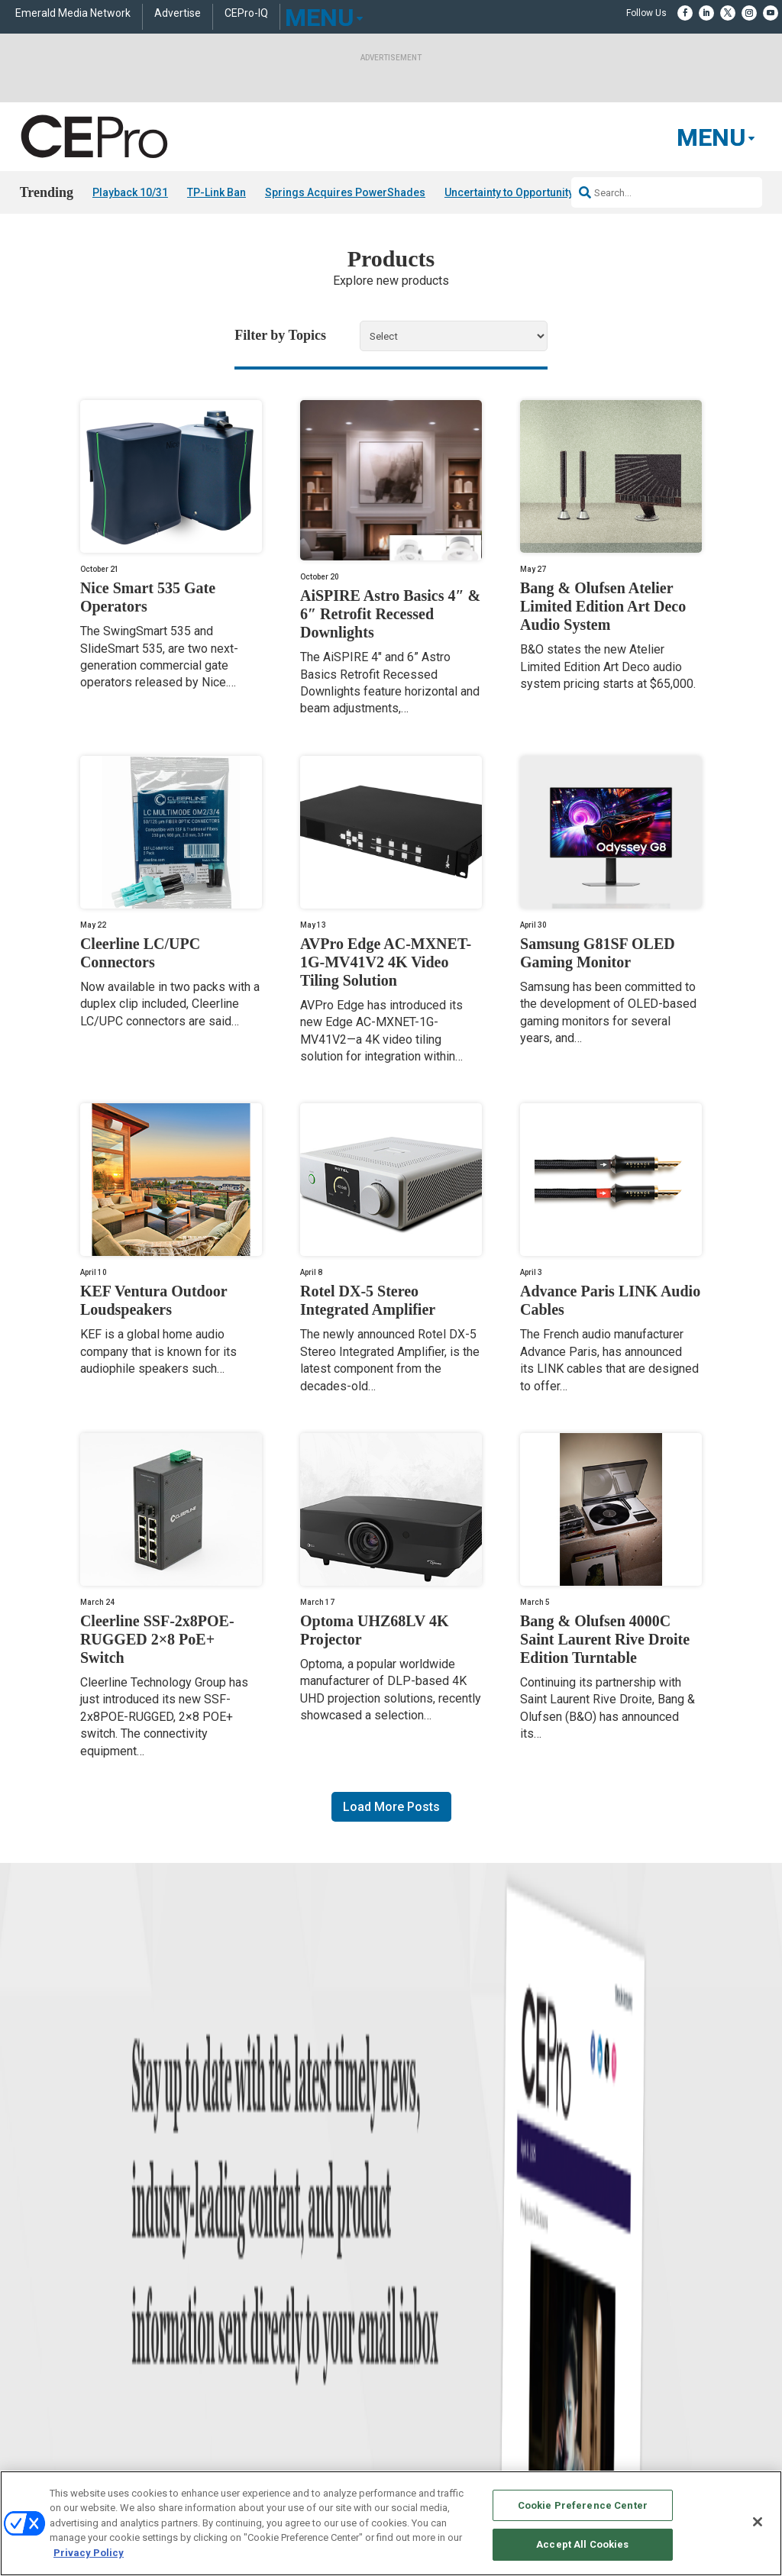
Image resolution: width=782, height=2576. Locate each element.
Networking (228, 2286)
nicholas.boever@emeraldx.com (640, 2395)
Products (38, 2324)
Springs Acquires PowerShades (345, 192)
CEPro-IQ (246, 13)
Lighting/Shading (240, 2363)
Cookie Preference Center (583, 2505)
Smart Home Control (246, 2324)
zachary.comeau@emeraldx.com (641, 2337)
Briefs (32, 2305)
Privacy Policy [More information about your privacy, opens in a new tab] (88, 2552)
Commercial (229, 2305)
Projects (36, 2343)
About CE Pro (417, 2305)
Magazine (410, 2324)
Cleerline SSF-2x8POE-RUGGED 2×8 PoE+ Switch (157, 1639)
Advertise (177, 13)
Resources (41, 2363)
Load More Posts (391, 1807)
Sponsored (41, 2382)
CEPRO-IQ (411, 2363)
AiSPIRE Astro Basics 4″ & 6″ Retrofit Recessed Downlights (390, 614)
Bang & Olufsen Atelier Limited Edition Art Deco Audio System (603, 607)
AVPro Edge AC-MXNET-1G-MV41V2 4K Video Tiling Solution (385, 962)
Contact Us (599, 2416)
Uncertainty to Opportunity (509, 192)
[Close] (757, 2522)
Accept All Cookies (582, 2544)
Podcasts (39, 2401)
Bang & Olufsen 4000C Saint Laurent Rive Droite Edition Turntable (605, 1639)
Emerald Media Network (73, 13)
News (31, 2286)
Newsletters (414, 2343)
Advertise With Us (427, 2286)
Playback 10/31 (130, 192)
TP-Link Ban (216, 192)
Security (221, 2382)
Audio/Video (229, 2343)
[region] (391, 2523)
